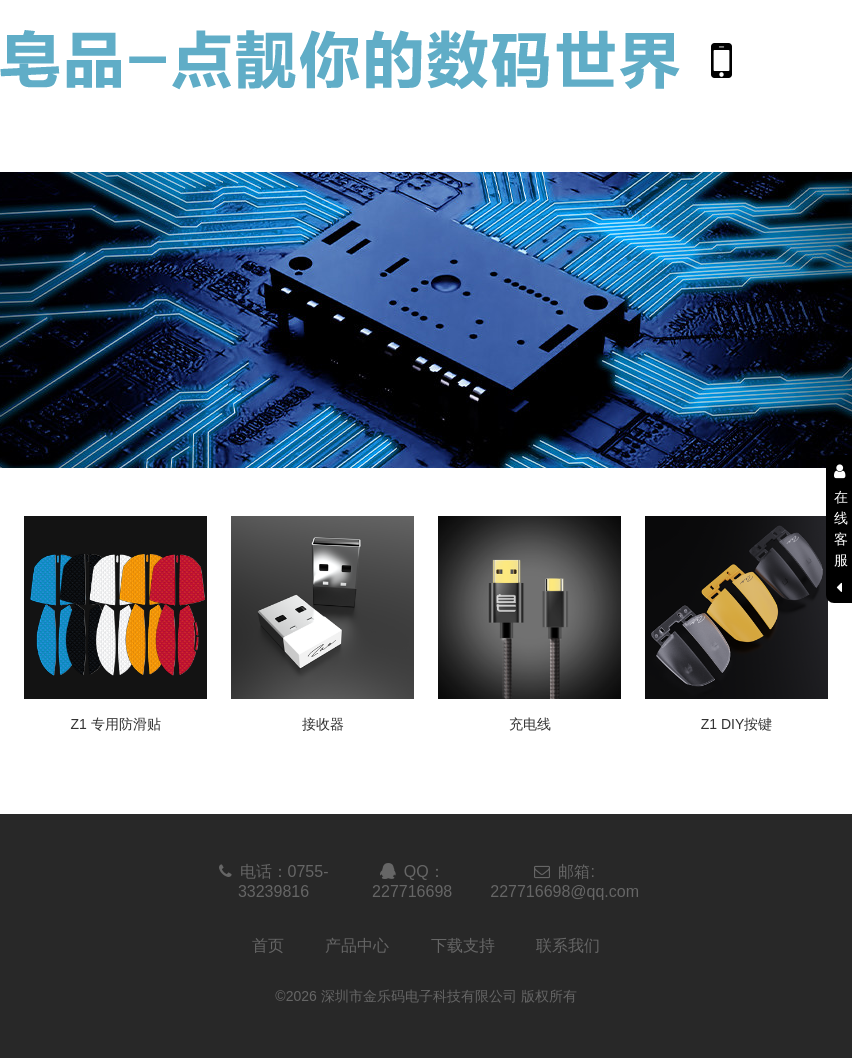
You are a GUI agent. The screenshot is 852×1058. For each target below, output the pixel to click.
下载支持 (463, 945)
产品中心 (357, 945)
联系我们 (568, 945)
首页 (268, 945)
